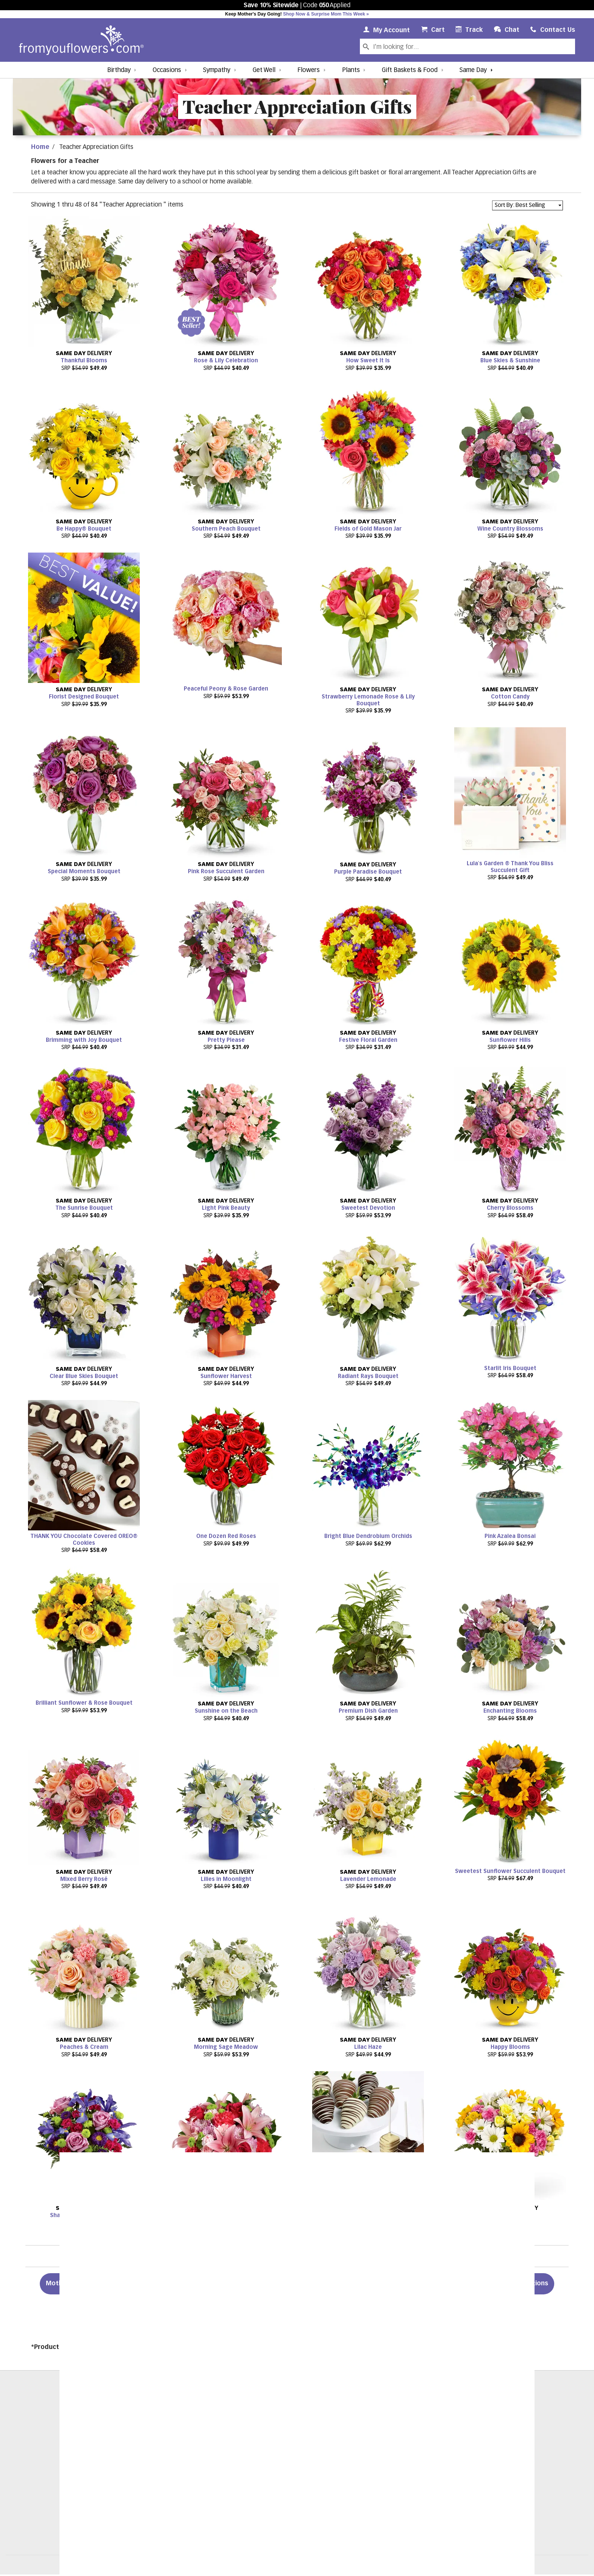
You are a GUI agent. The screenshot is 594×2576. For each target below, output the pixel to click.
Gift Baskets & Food (410, 70)
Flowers (308, 70)
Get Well (264, 70)
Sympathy (216, 70)
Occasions (167, 70)
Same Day (473, 70)
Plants (351, 70)
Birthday (119, 70)
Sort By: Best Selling (520, 205)
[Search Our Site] (473, 46)
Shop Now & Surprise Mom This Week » (326, 14)
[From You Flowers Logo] (81, 40)
